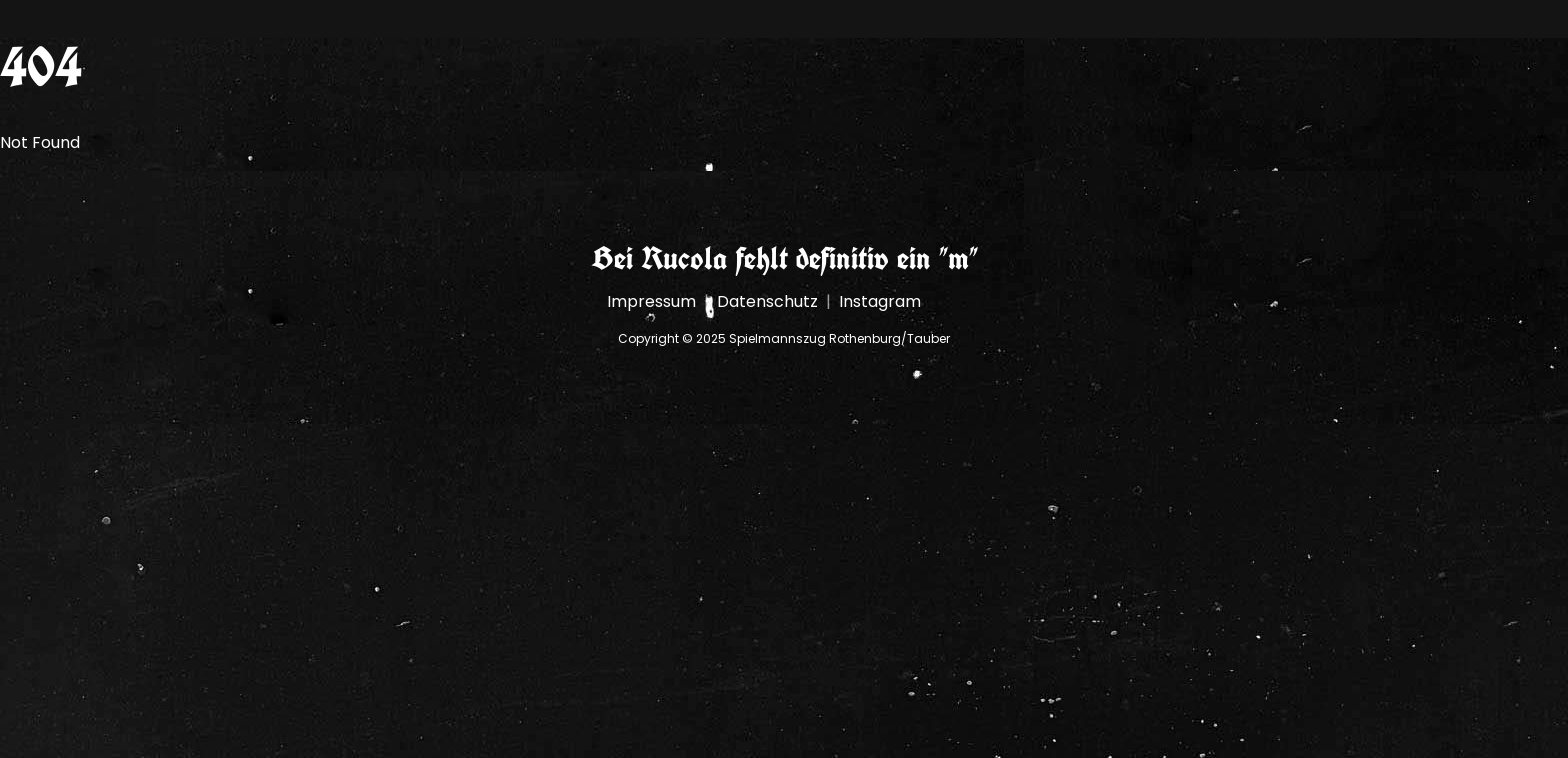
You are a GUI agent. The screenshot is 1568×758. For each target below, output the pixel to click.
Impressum (651, 301)
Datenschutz (767, 301)
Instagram (880, 301)
